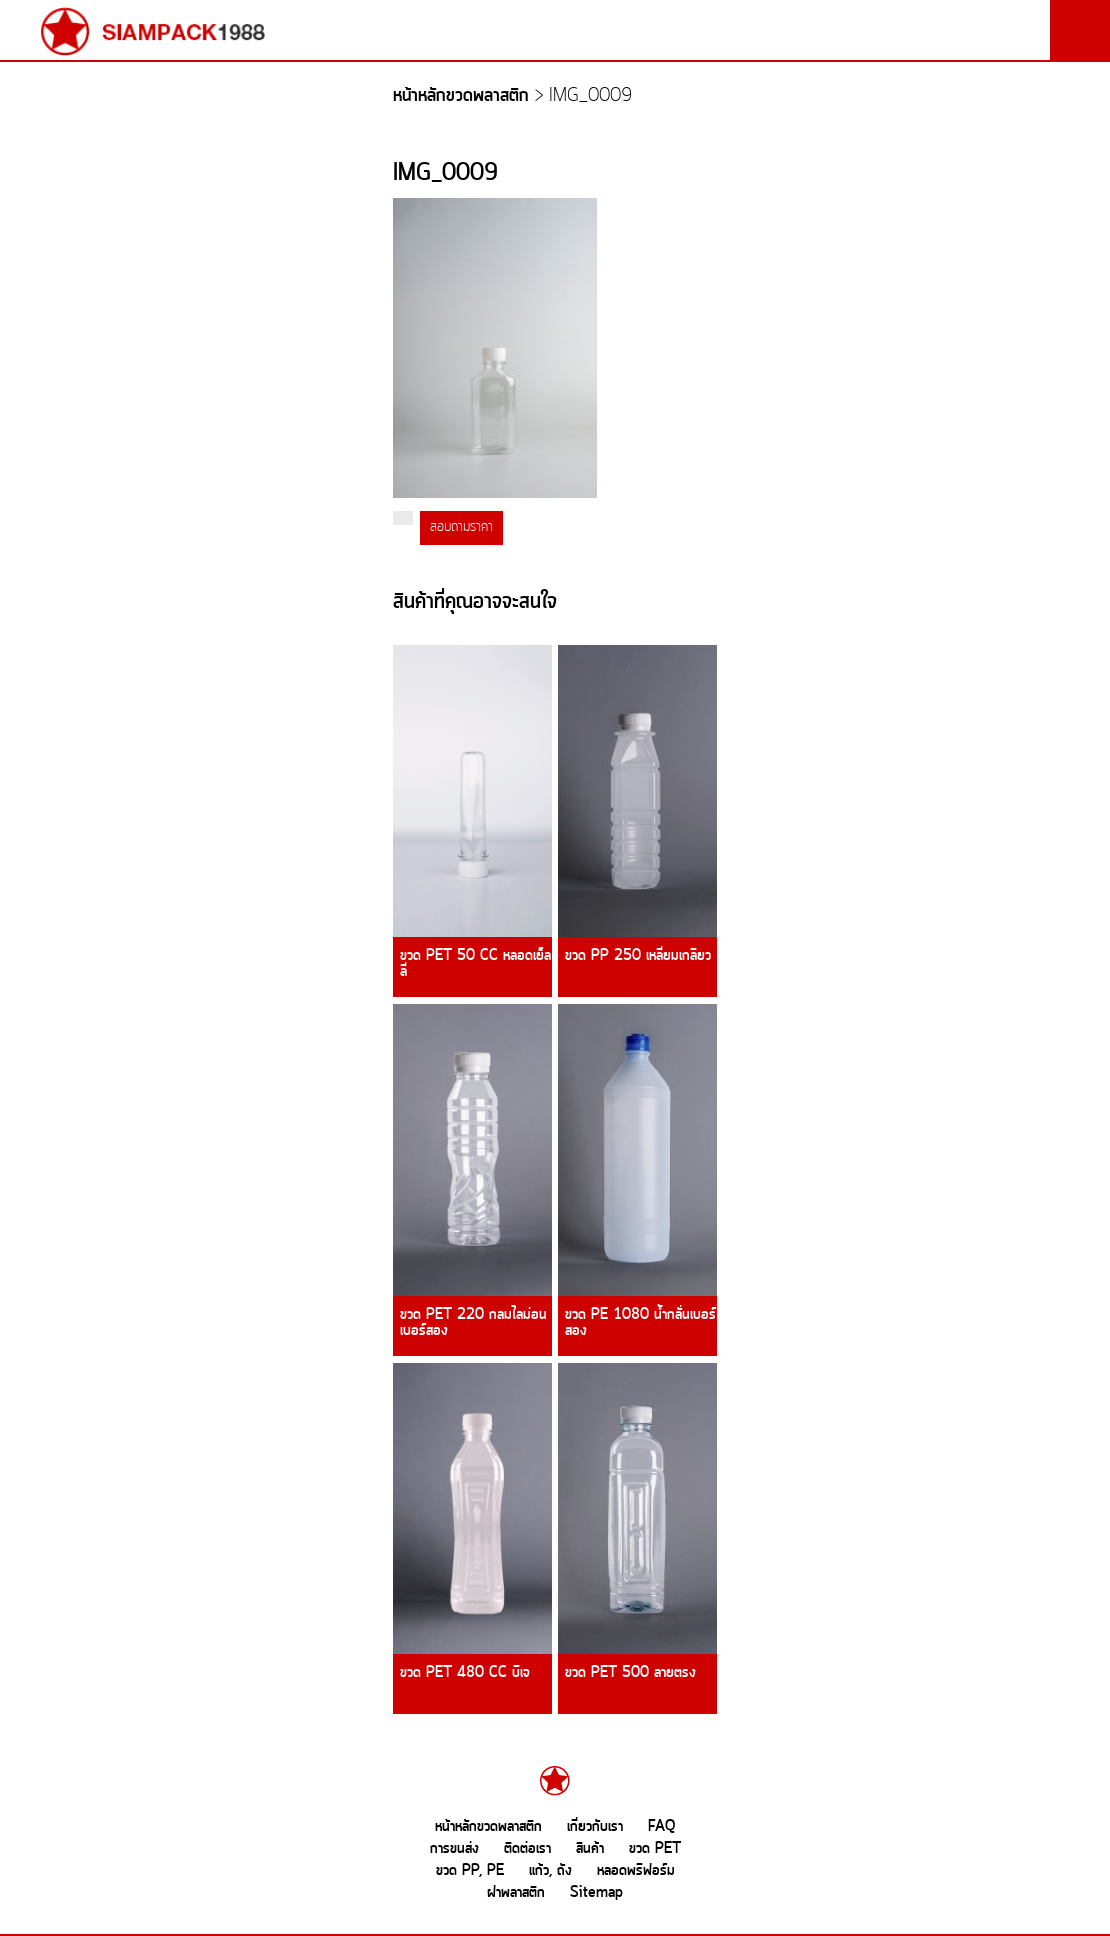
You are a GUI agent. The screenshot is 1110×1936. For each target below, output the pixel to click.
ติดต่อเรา (527, 1849)
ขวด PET (655, 1849)
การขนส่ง (454, 1849)
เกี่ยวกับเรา (595, 1827)
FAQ (661, 1827)
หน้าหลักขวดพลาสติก (461, 96)
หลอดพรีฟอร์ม (636, 1871)
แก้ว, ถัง (550, 1871)
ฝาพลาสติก (516, 1893)
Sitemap (596, 1893)
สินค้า (590, 1849)
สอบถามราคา (461, 527)
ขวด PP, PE (470, 1871)
